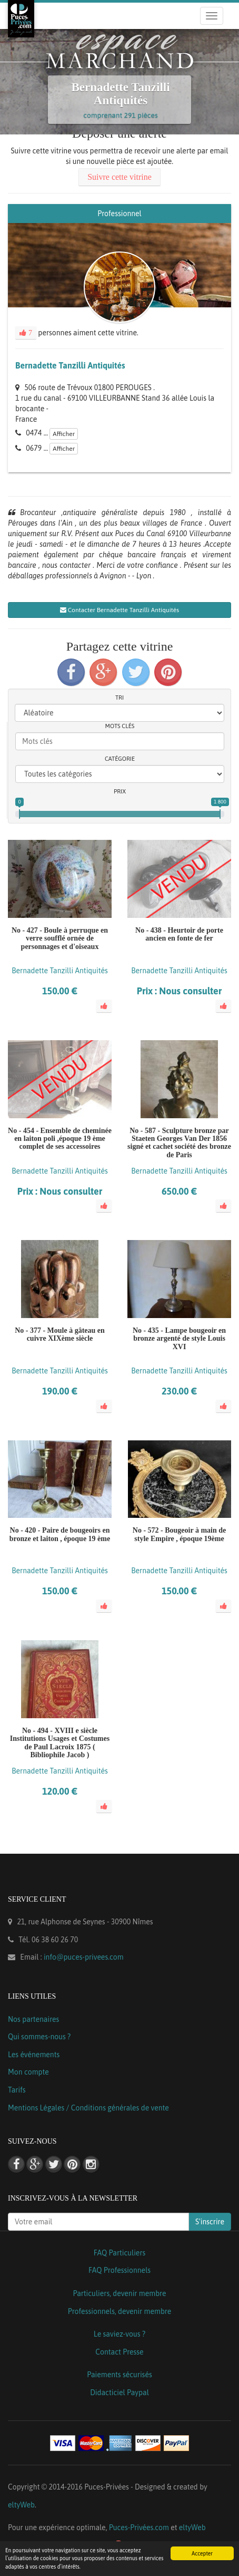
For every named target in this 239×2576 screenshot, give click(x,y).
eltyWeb (21, 2505)
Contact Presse (119, 2352)
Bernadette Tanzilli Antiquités (70, 365)
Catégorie (120, 759)
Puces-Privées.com (139, 2527)
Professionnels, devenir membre (120, 2311)
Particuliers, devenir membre (119, 2293)
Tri (119, 697)
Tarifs (17, 2090)
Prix (120, 791)
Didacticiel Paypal (119, 2392)
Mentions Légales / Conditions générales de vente (88, 2108)
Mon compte (28, 2072)
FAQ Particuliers (120, 2253)
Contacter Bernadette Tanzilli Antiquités (120, 610)
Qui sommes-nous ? (39, 2036)
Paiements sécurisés (119, 2374)
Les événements (33, 2054)
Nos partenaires (33, 2019)
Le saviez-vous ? (119, 2334)
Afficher (64, 434)
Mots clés (120, 726)
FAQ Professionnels (119, 2270)
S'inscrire (209, 2221)
